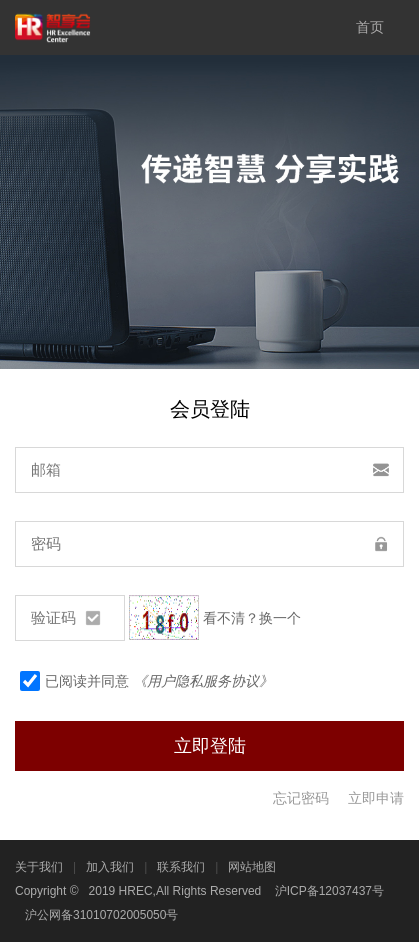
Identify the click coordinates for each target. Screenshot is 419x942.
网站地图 (252, 867)
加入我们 (110, 867)
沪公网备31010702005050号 (101, 915)
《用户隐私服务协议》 (203, 681)
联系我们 (181, 867)
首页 (370, 27)
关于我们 (39, 867)
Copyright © (47, 891)
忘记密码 (301, 798)
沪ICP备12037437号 (329, 891)
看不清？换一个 (252, 618)
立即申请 (376, 798)
